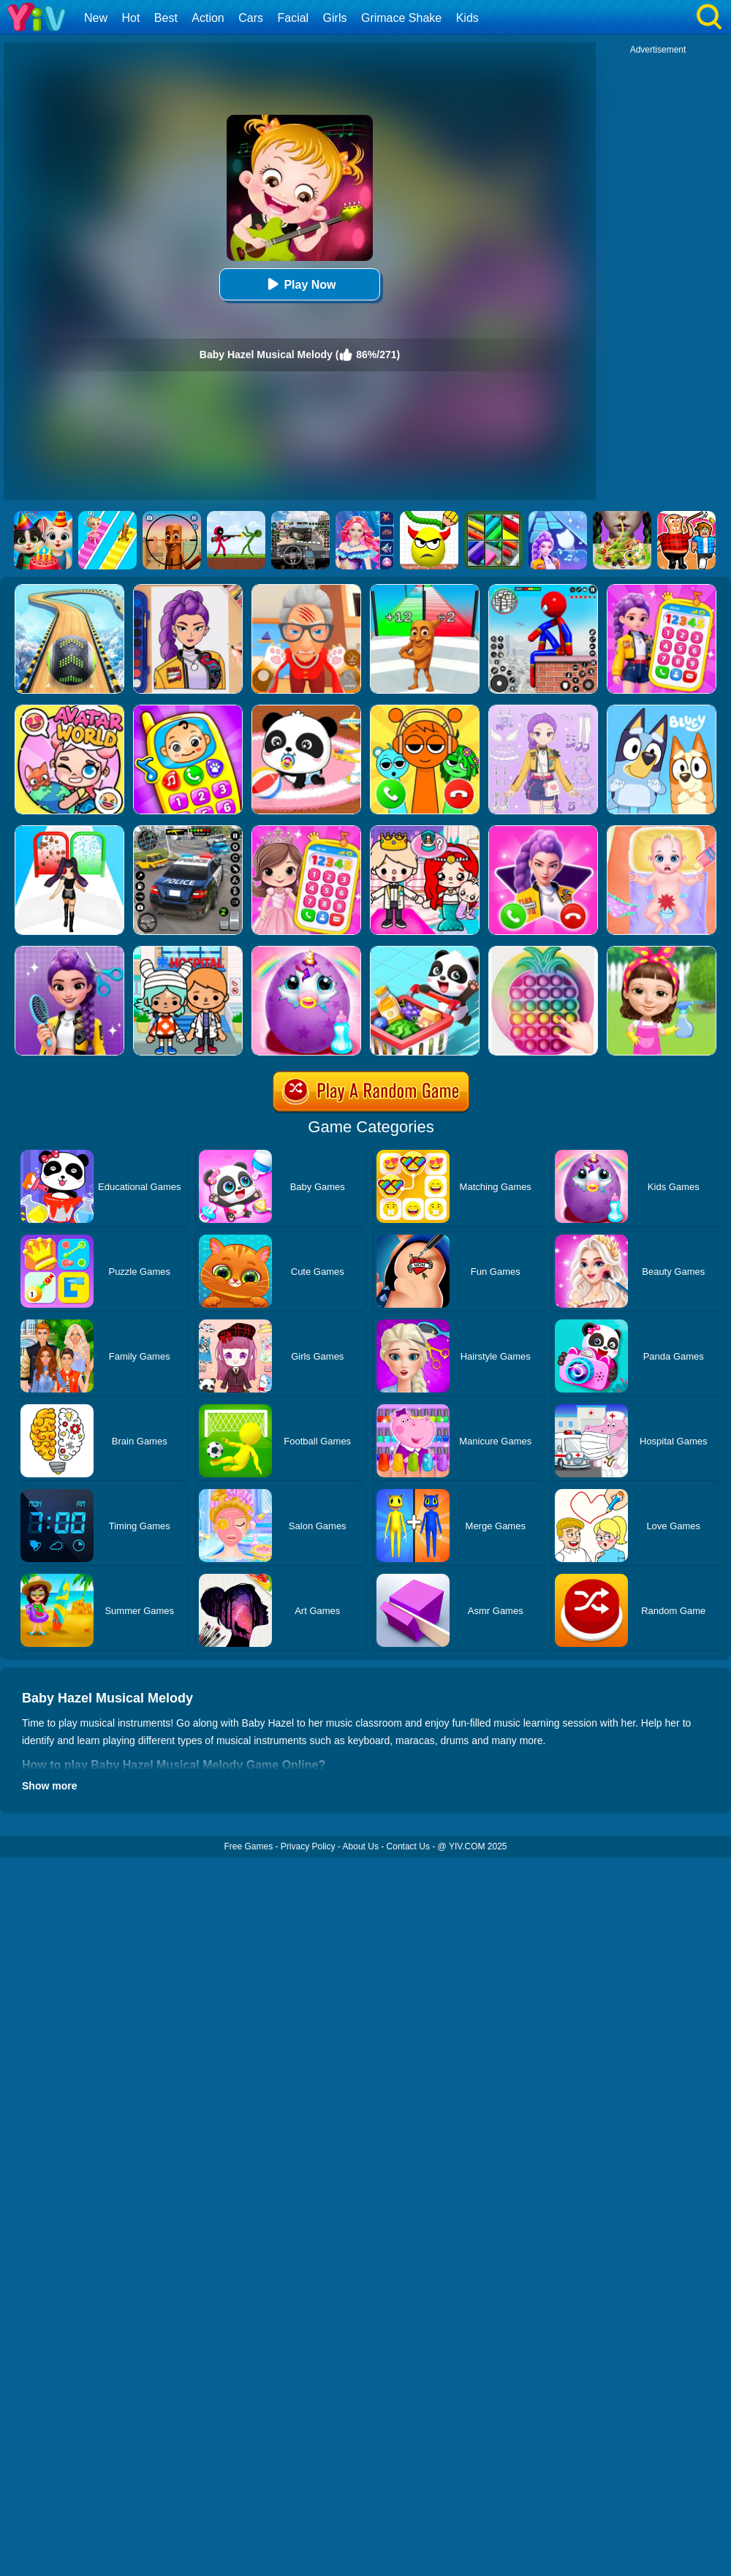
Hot (130, 18)
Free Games (248, 1846)
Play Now (299, 284)
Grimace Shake (401, 18)
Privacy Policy (308, 1846)
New (95, 18)
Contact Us (408, 1846)
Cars (250, 18)
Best (166, 18)
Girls (335, 18)
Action (208, 18)
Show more (49, 1786)
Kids (467, 18)
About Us (361, 1846)
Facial (292, 18)
